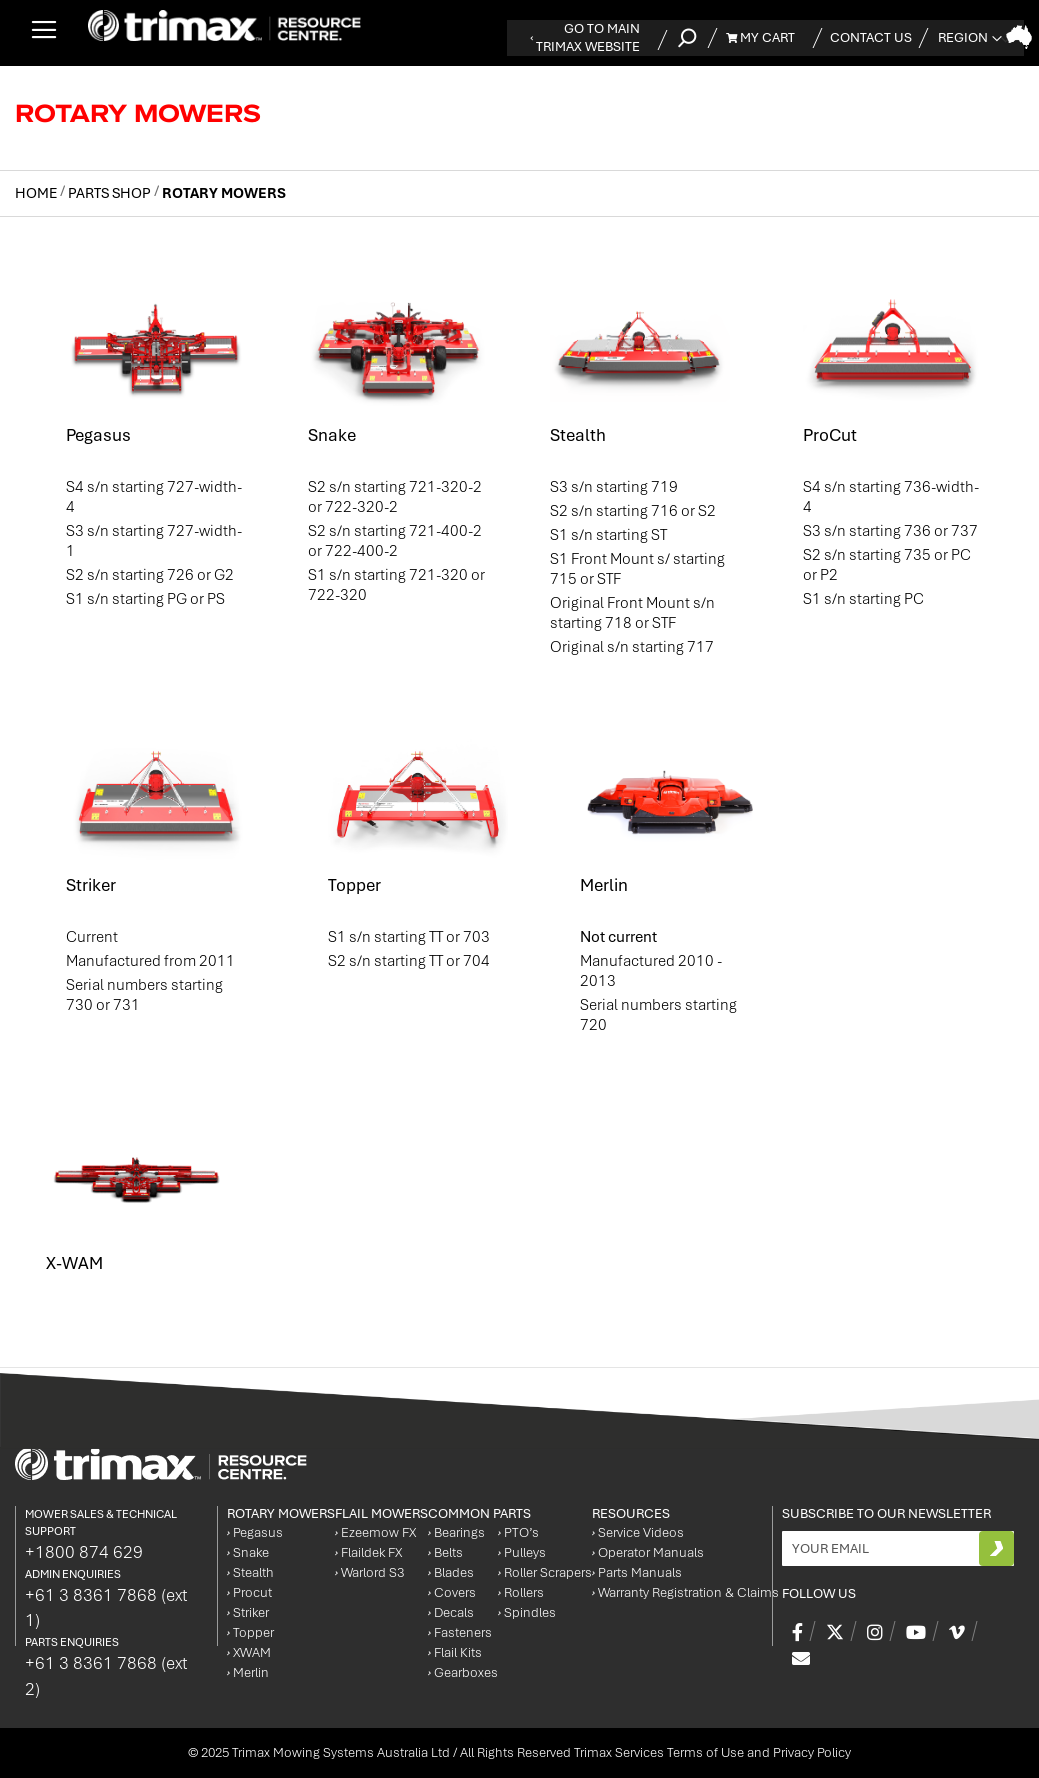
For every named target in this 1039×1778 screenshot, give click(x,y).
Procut (249, 1592)
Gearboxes (463, 1672)
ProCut (830, 435)
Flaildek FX (368, 1552)
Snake (332, 435)
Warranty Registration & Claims (685, 1592)
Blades (451, 1572)
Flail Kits (455, 1652)
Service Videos (638, 1532)
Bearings (456, 1532)
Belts (445, 1552)
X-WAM (74, 1263)
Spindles (527, 1612)
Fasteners (460, 1632)
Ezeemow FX (375, 1532)
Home (37, 193)
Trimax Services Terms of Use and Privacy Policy (712, 1752)
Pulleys (522, 1552)
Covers (452, 1592)
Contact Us (871, 37)
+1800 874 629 (84, 1552)
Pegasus (98, 435)
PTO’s (518, 1532)
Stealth (578, 435)
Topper (354, 885)
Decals (451, 1612)
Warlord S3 (369, 1572)
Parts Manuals (637, 1572)
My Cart (760, 37)
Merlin (604, 885)
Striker (91, 885)
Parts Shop (111, 193)
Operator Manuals (648, 1552)
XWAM (249, 1652)
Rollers (521, 1592)
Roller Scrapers (545, 1572)
